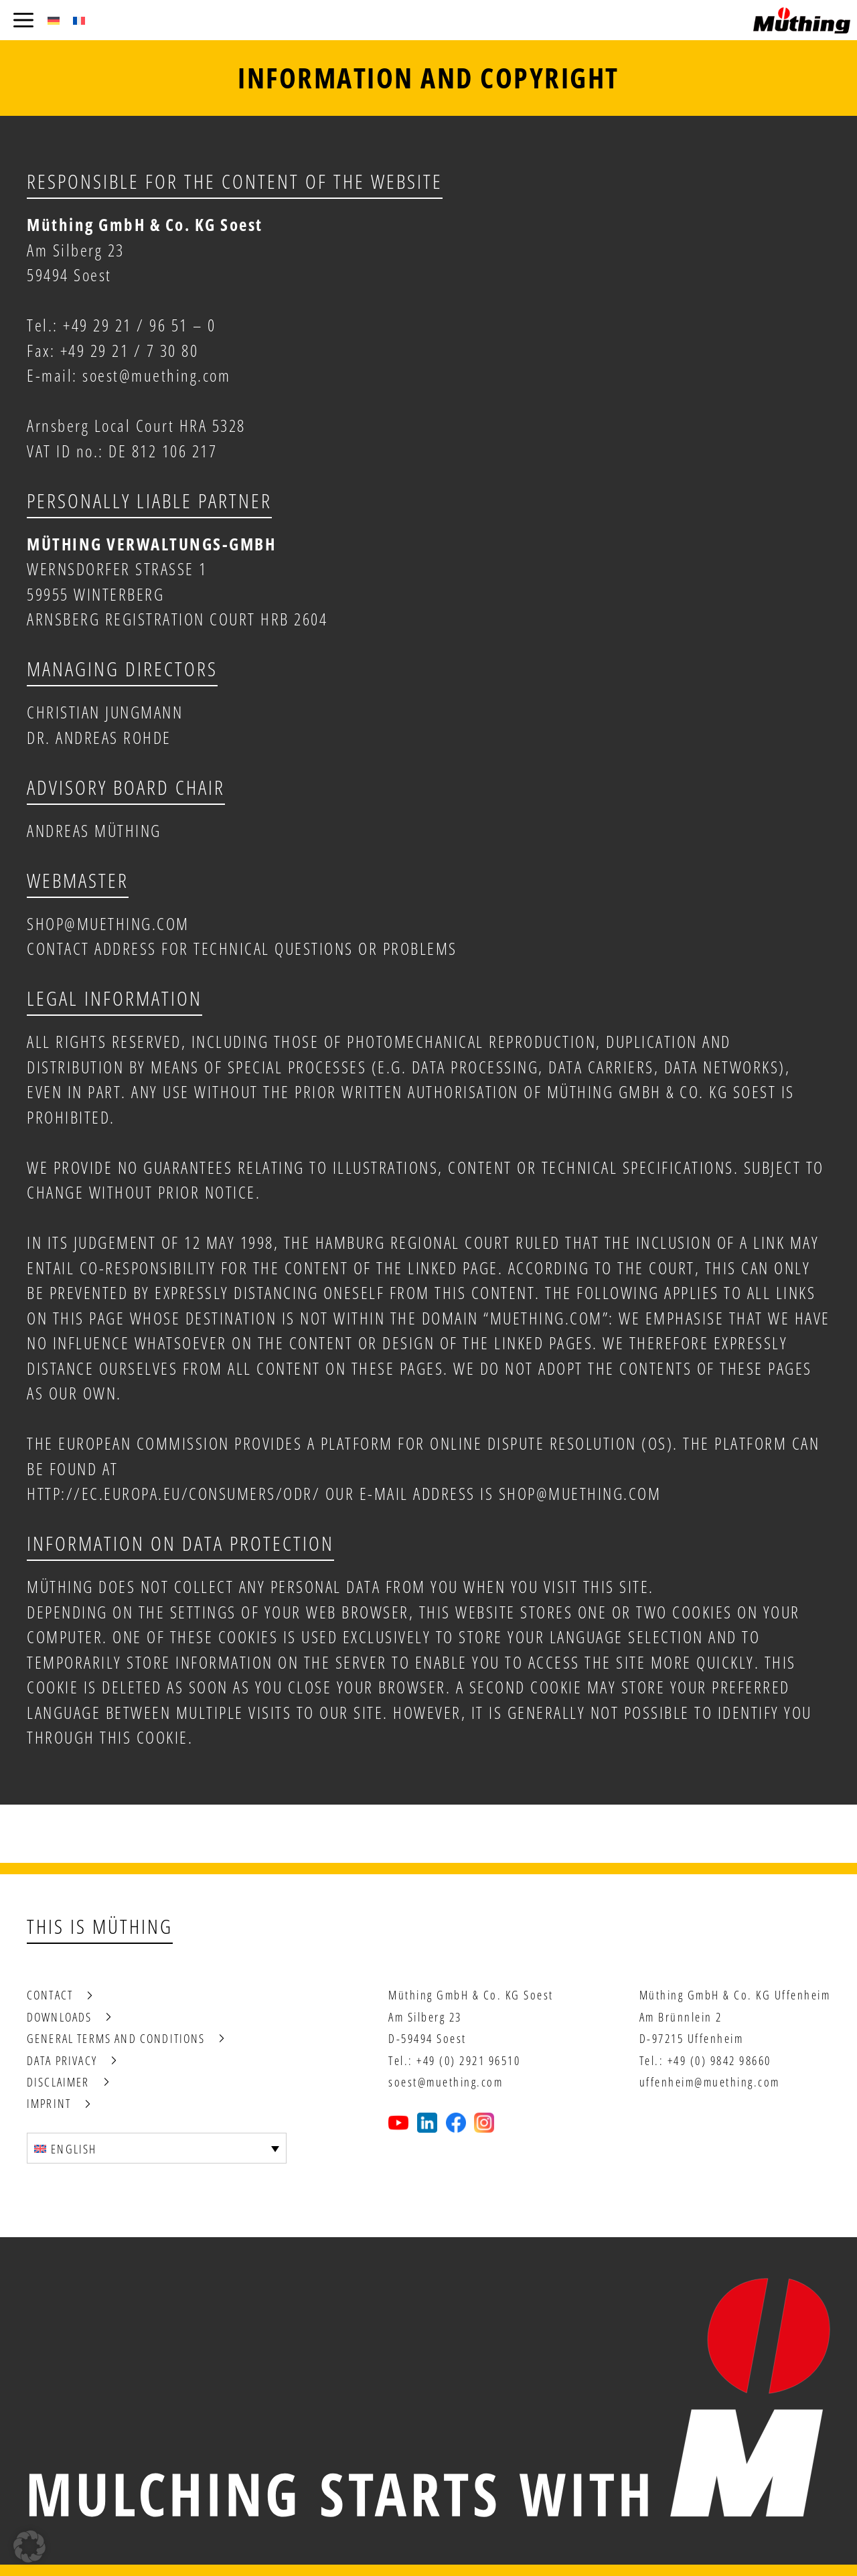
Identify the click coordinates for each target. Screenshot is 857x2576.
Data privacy (62, 2060)
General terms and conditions (116, 2038)
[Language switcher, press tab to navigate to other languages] (157, 2148)
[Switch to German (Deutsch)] (53, 20)
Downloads (59, 2017)
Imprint (49, 2103)
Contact (50, 1995)
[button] (29, 2546)
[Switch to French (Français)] (79, 20)
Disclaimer (58, 2082)
